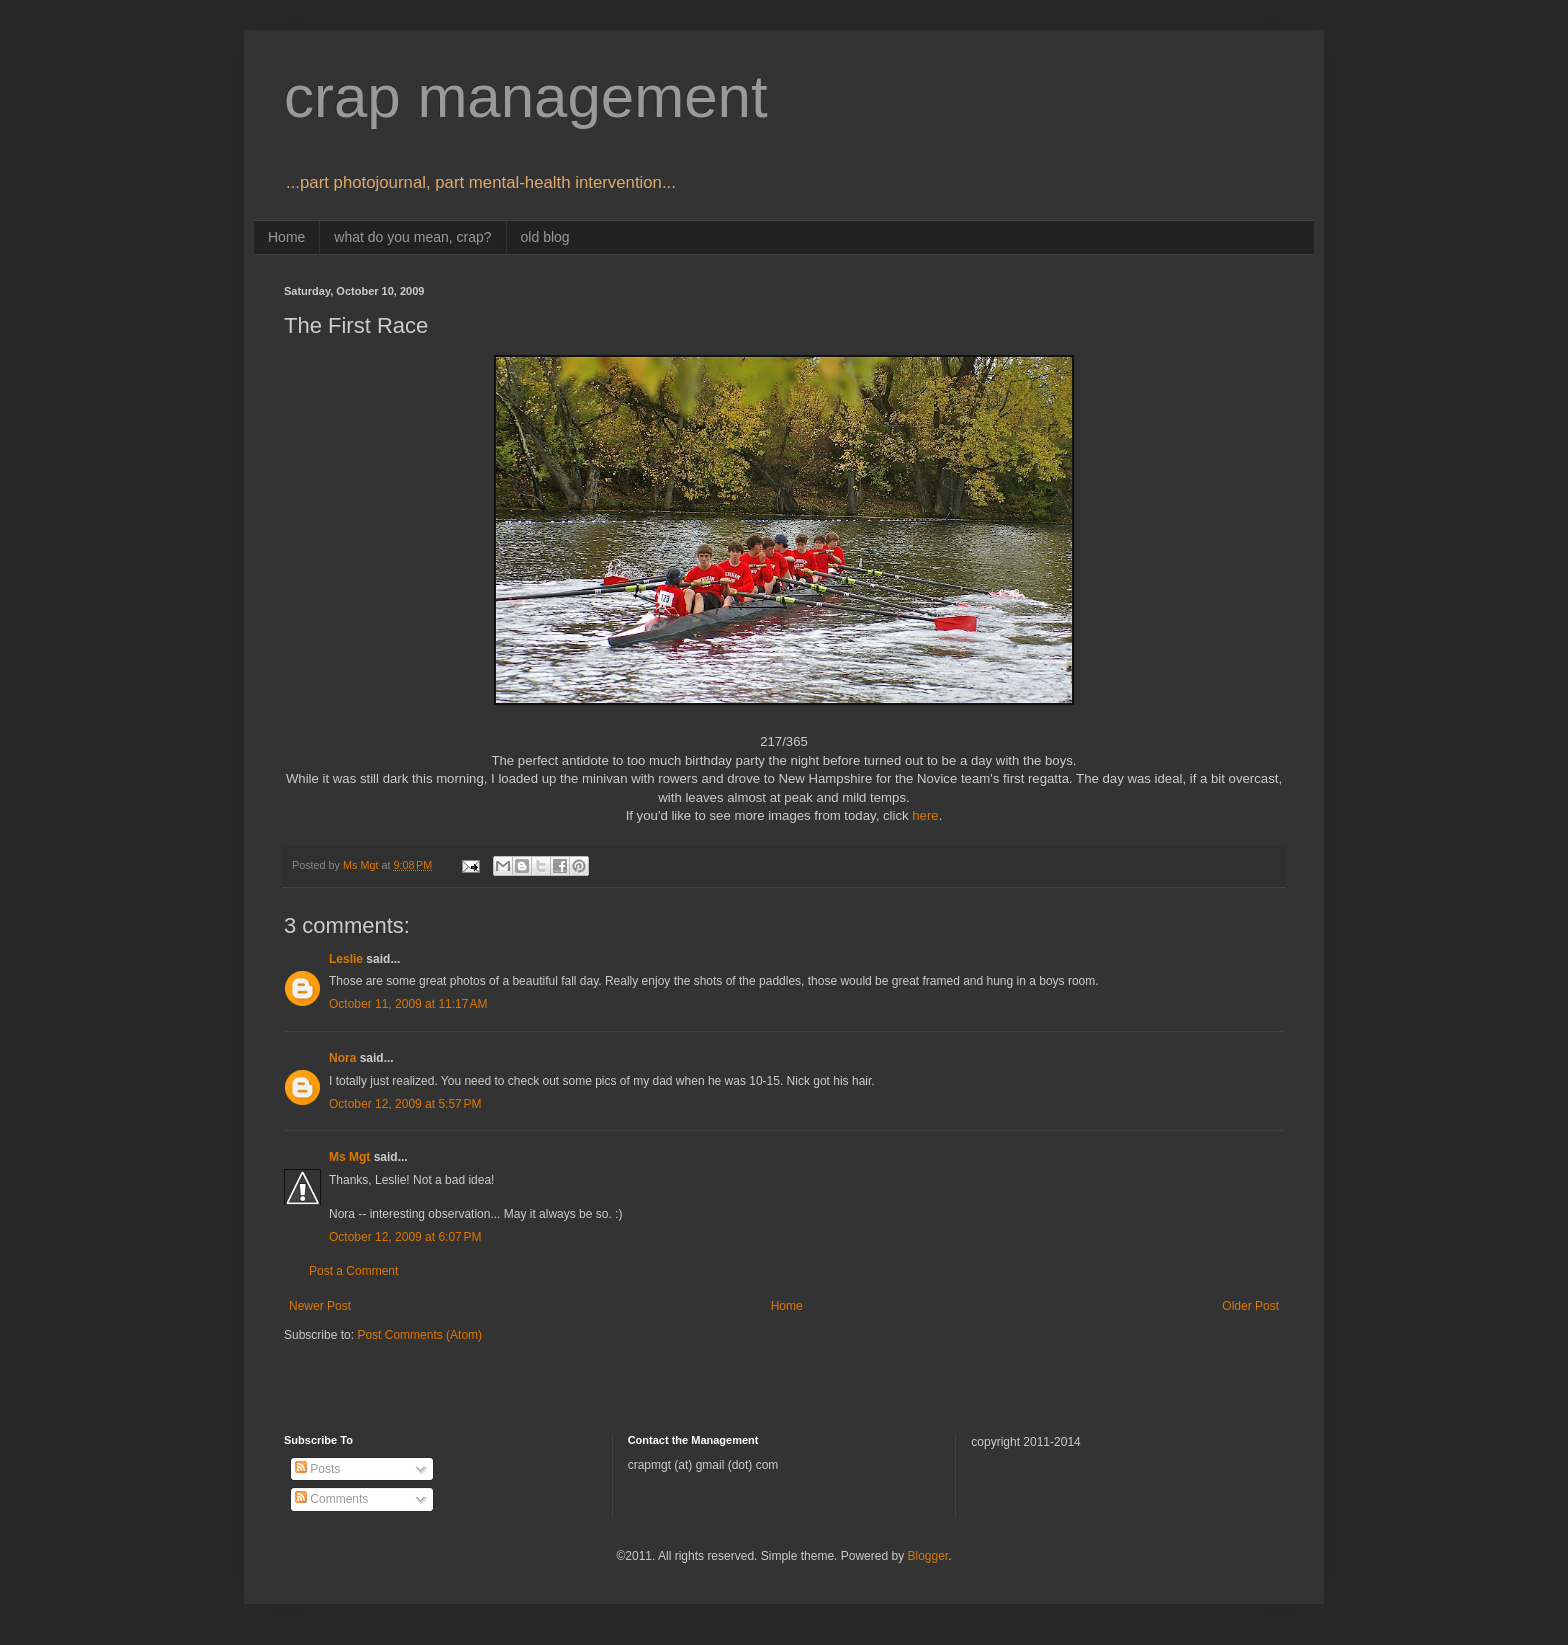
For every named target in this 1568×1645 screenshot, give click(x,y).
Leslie (346, 959)
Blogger (927, 1556)
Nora (342, 1058)
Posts (317, 1469)
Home (286, 237)
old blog (545, 237)
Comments (331, 1499)
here (925, 815)
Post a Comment (353, 1271)
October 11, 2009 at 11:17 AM (408, 1004)
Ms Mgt (349, 1157)
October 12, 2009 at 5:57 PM (405, 1104)
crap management (526, 96)
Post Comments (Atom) (419, 1335)
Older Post (1250, 1306)
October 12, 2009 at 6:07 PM (405, 1237)
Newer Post (320, 1306)
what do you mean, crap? (412, 237)
